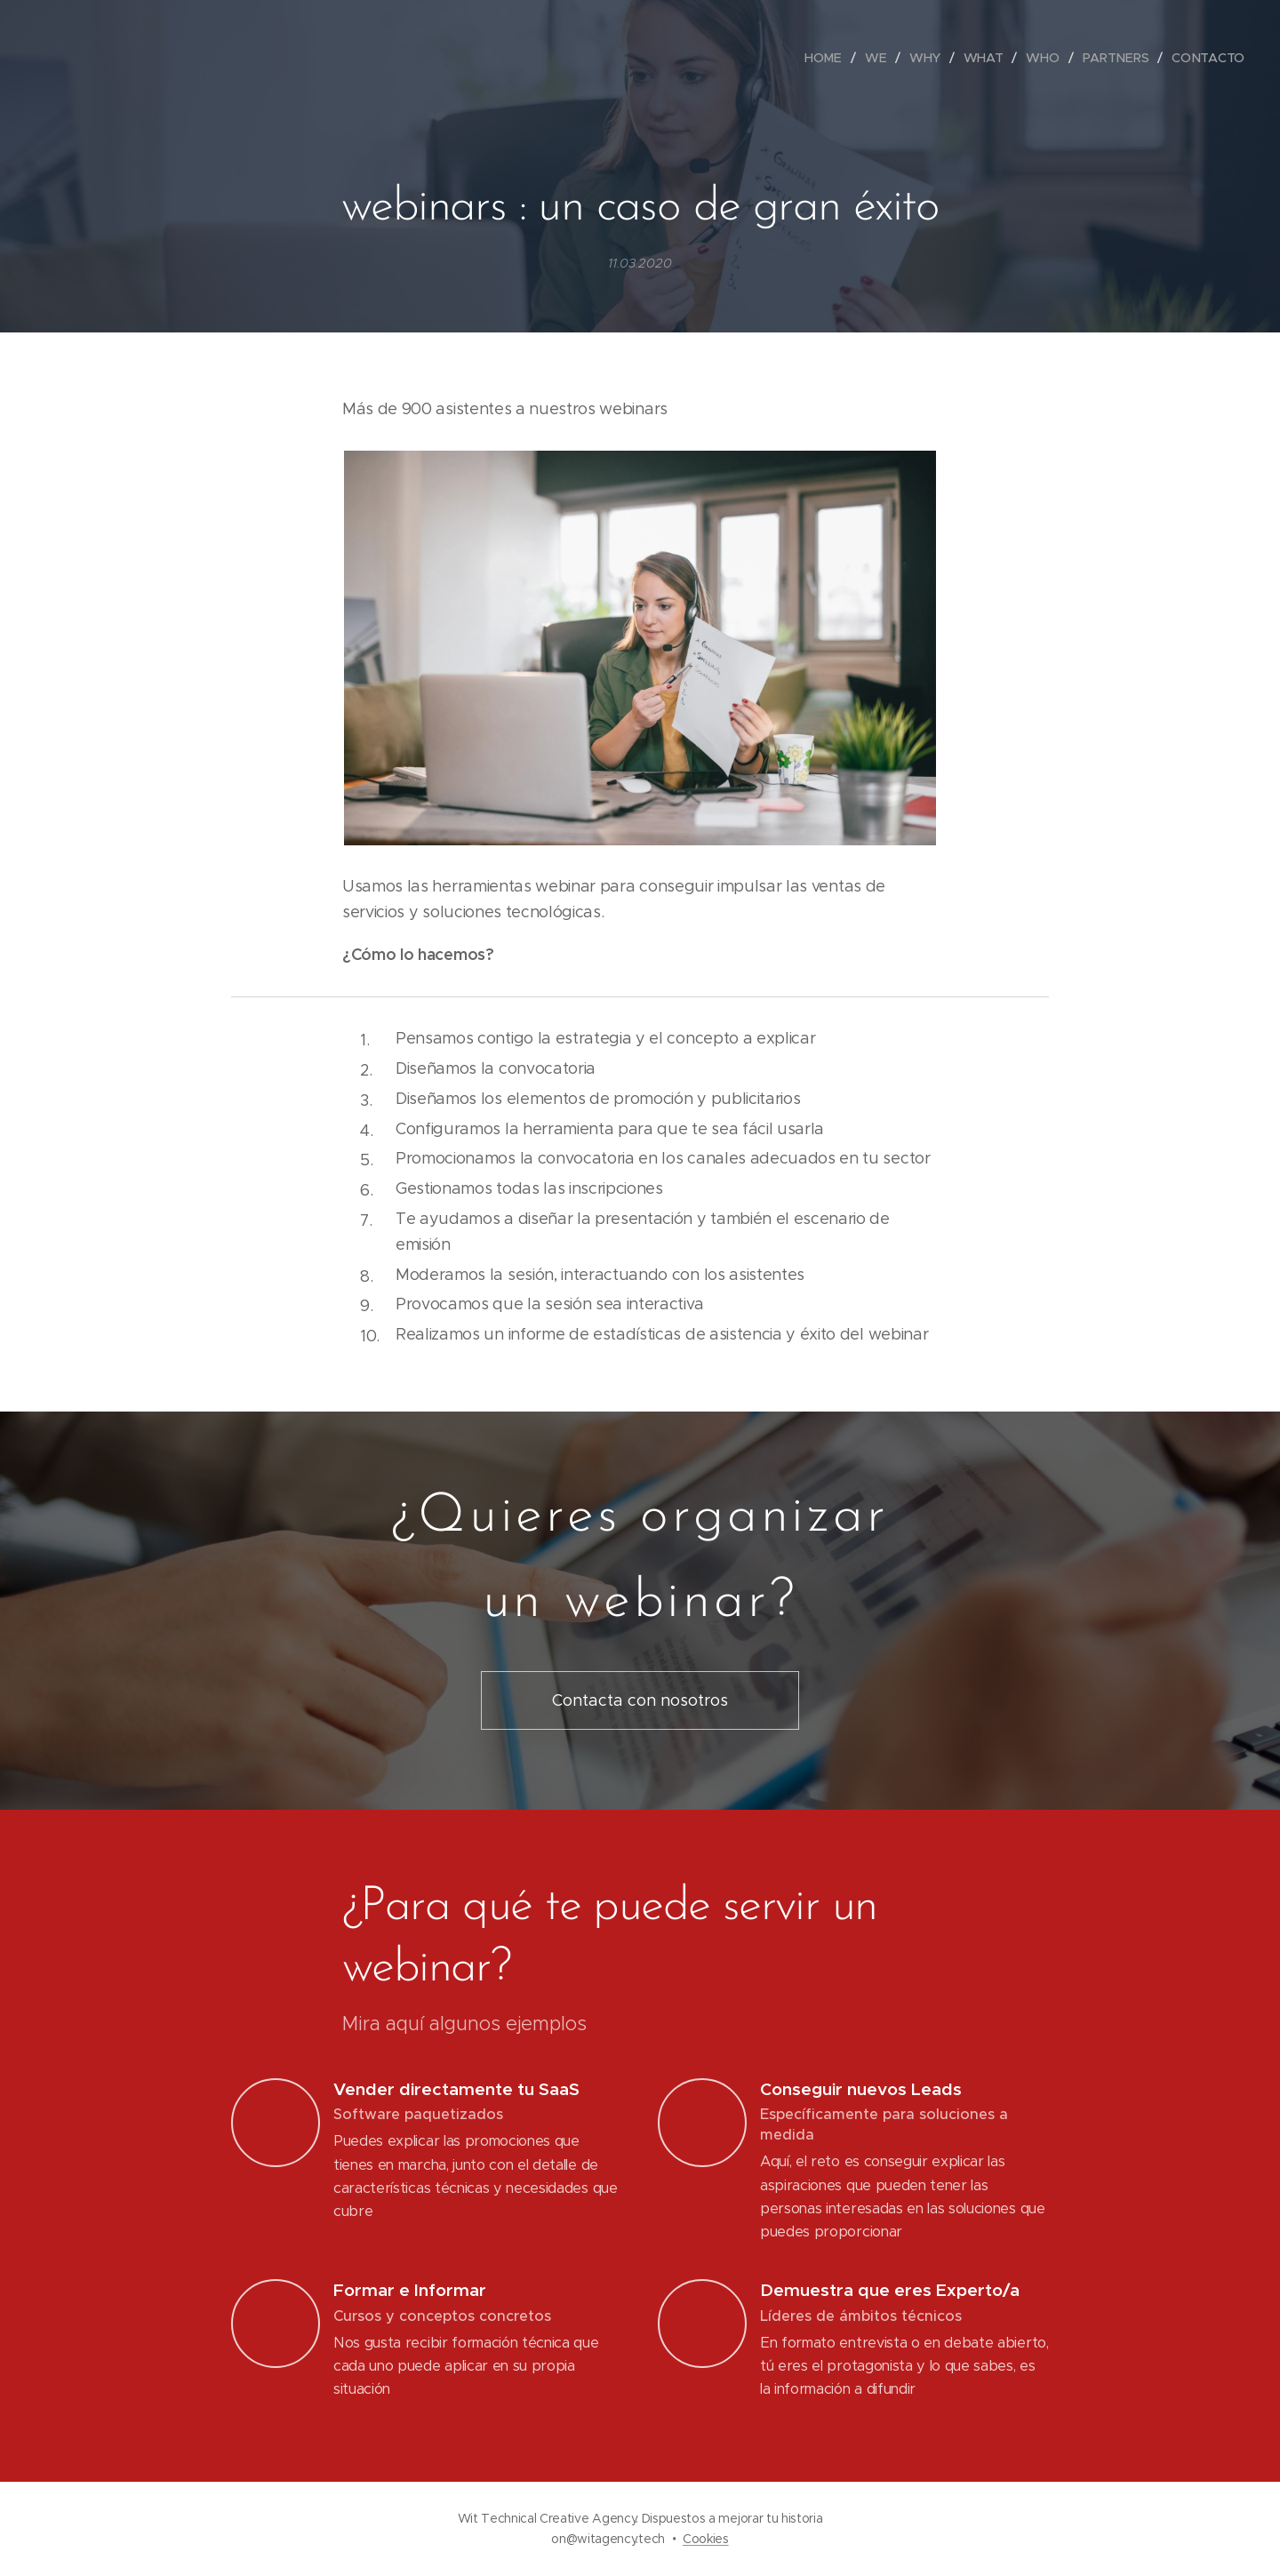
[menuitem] (828, 58)
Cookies (706, 2539)
